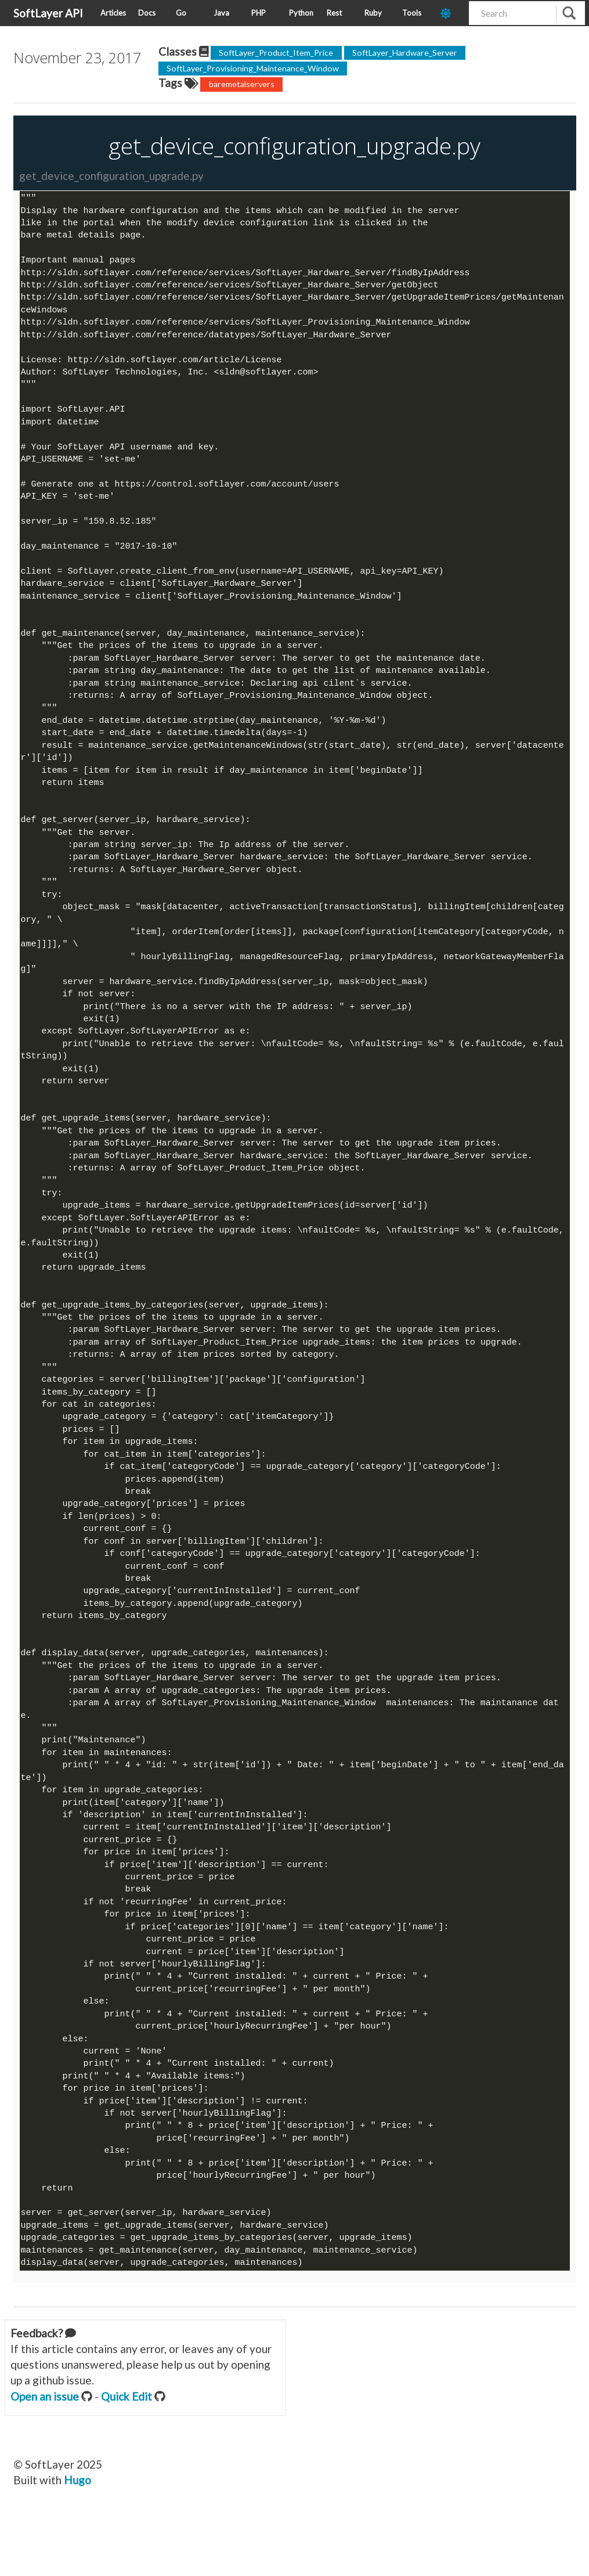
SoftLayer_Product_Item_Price (276, 52)
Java (221, 12)
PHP (258, 12)
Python (301, 12)
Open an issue (44, 2452)
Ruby (373, 12)
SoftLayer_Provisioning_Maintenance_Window (253, 68)
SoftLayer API (48, 13)
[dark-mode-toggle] (450, 13)
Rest (334, 12)
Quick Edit (126, 2452)
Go (181, 12)
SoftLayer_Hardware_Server (404, 52)
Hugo (77, 2536)
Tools (411, 12)
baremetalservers (241, 84)
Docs (147, 12)
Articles (113, 12)
